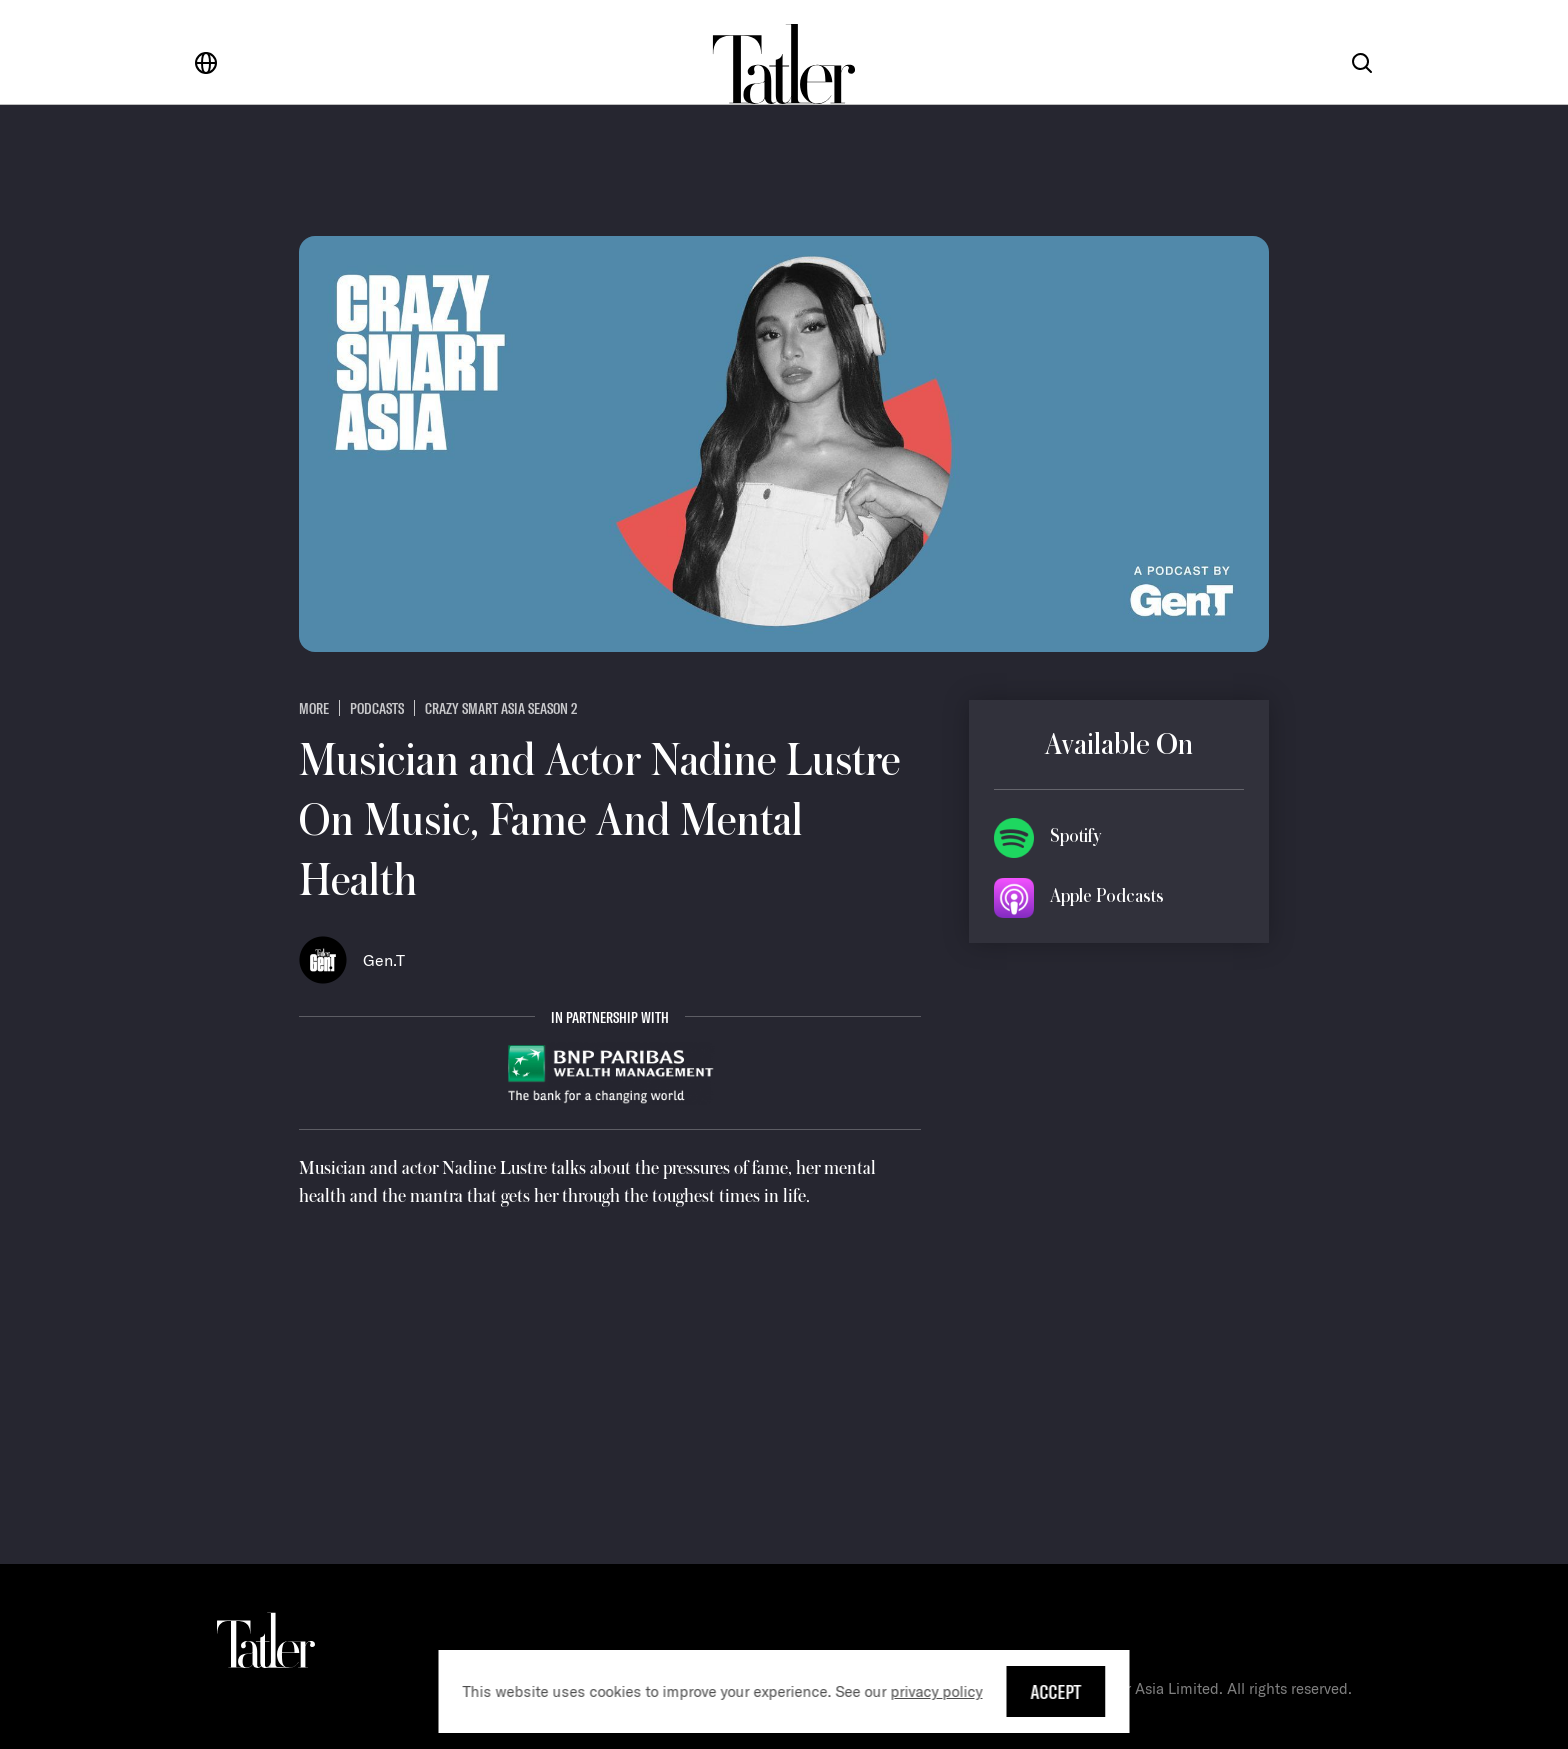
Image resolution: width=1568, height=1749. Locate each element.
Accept (1056, 1691)
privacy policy (937, 1691)
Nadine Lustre (494, 1168)
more (314, 708)
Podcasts (377, 708)
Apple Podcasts (1107, 896)
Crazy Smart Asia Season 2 (501, 708)
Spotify (1075, 836)
